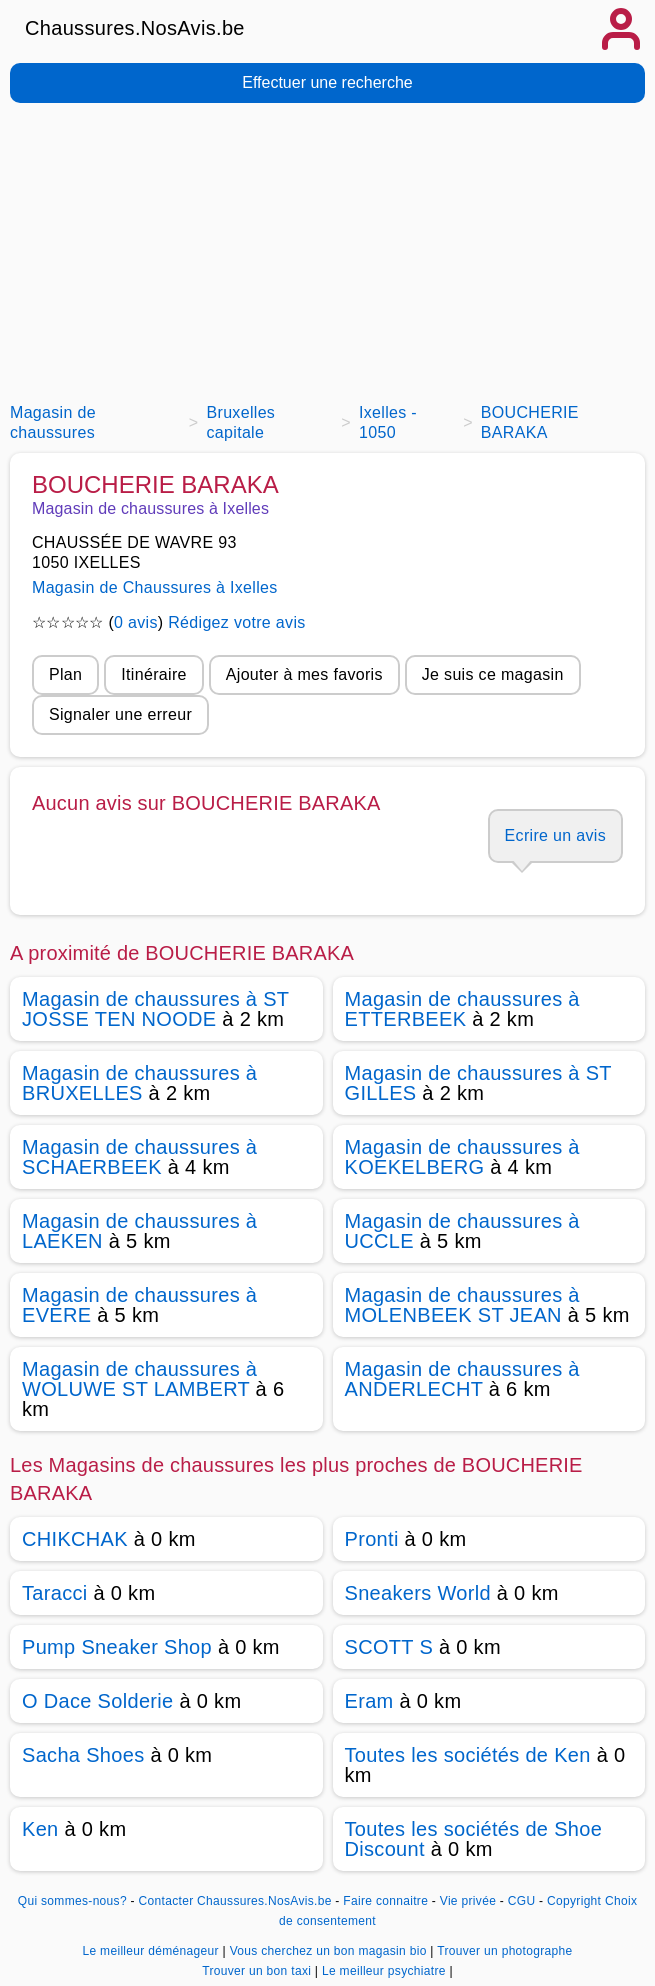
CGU (522, 1901)
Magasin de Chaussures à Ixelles (155, 587)
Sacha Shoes (83, 1755)
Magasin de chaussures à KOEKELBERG (462, 1157)
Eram (369, 1701)
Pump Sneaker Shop (117, 1647)
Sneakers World (418, 1593)
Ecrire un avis (555, 835)
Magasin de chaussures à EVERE (139, 1305)
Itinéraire (153, 674)
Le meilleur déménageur (152, 1951)
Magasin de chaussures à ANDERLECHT (462, 1379)
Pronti (372, 1539)
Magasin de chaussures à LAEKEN (139, 1231)
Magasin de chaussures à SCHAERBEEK (139, 1157)
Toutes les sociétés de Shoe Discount (474, 1839)
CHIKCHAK (75, 1539)
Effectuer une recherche (327, 82)
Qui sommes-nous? (72, 1901)
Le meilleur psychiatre (385, 1971)
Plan (65, 674)
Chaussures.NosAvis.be (135, 28)
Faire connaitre (385, 1901)
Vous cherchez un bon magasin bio (330, 1951)
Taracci (55, 1593)
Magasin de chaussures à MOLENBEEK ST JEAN (462, 1305)
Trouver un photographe (504, 1951)
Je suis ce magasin (493, 674)
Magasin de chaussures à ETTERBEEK (462, 1009)
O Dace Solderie (98, 1701)
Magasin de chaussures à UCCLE (462, 1231)
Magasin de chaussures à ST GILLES (478, 1083)
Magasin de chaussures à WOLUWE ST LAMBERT (139, 1379)
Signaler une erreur (120, 714)
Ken (40, 1829)
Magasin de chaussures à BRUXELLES (139, 1083)
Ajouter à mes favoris (304, 674)
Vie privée (468, 1901)
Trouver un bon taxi (258, 1971)
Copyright (574, 1901)
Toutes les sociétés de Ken (468, 1755)
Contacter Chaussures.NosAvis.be (235, 1901)
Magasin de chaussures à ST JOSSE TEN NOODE (155, 1009)
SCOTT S (389, 1647)
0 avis (136, 622)
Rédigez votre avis (236, 622)
